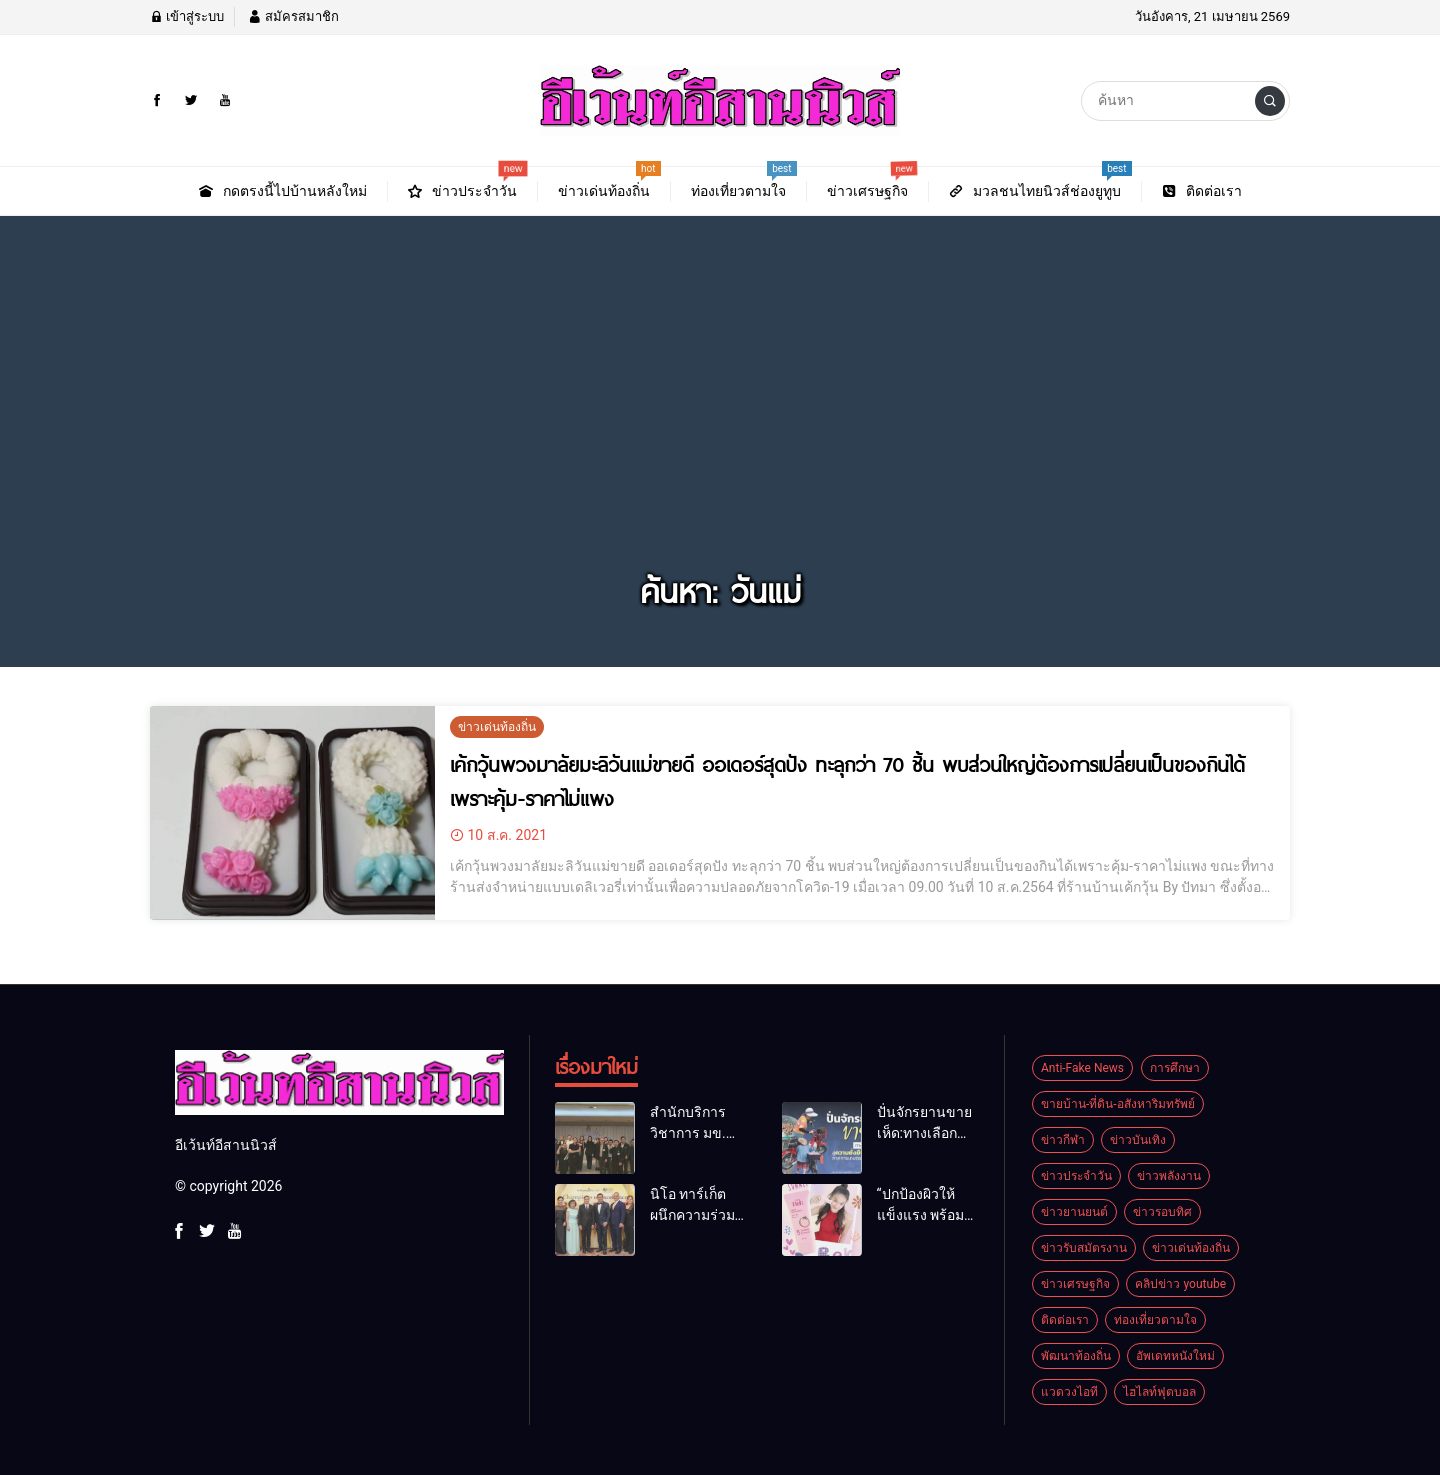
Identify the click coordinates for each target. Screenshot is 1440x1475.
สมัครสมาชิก (293, 16)
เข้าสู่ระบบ (187, 16)
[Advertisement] (720, 414)
